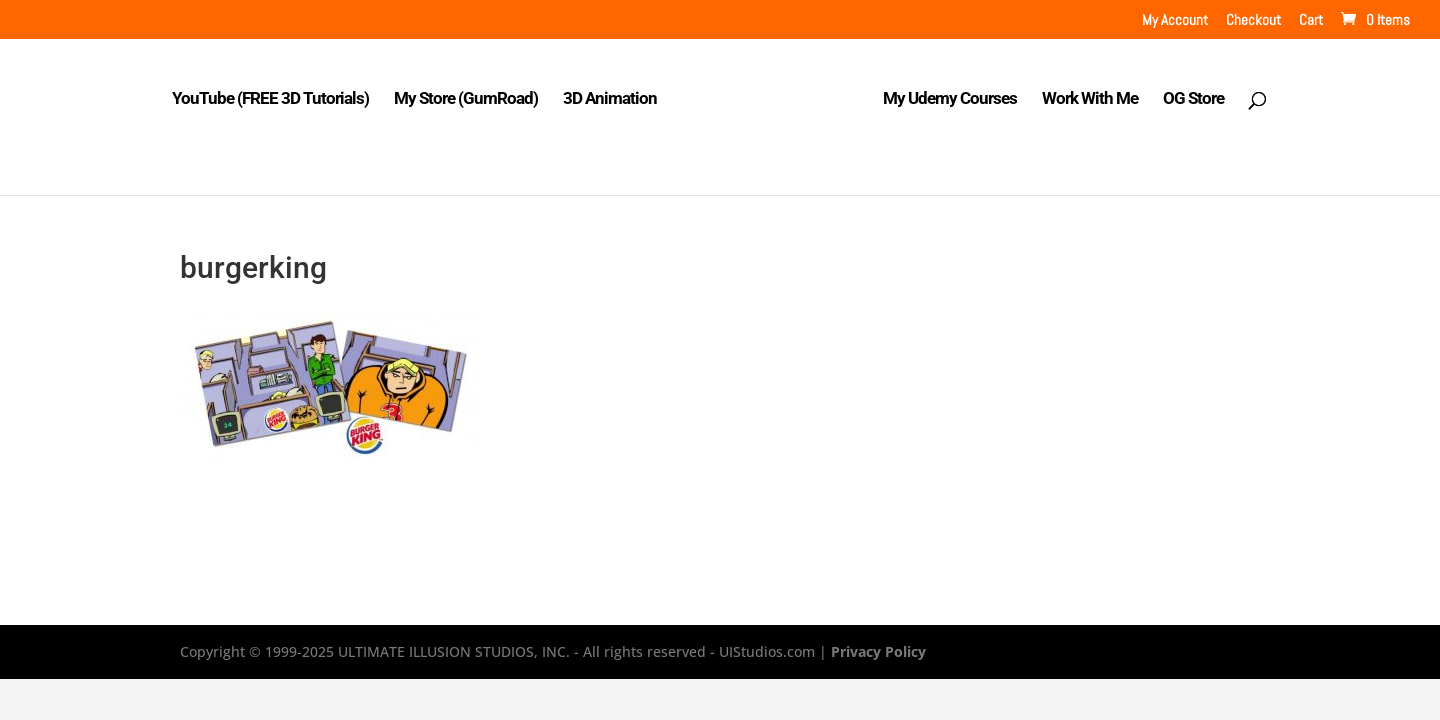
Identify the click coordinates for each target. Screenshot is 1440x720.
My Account (1175, 20)
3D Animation (610, 99)
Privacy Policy (878, 651)
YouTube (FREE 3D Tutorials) (270, 99)
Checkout (1253, 20)
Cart (1311, 20)
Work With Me (1090, 99)
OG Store (1193, 99)
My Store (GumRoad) (466, 99)
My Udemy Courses (950, 99)
